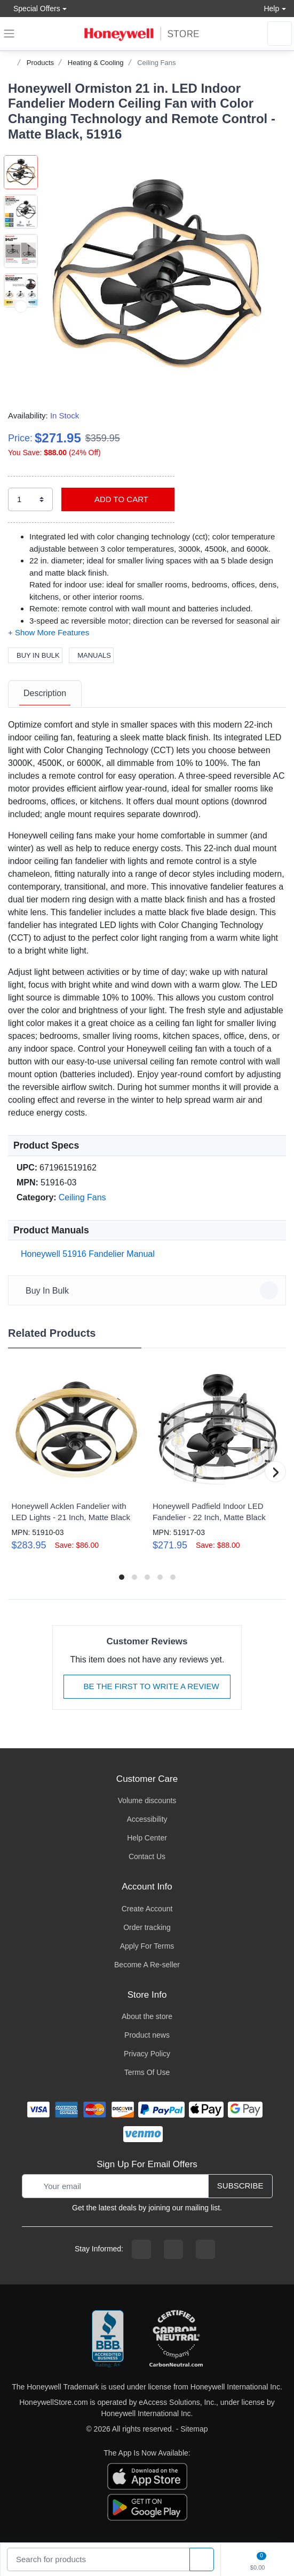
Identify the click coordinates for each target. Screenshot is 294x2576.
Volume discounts (147, 1800)
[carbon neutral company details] (176, 2339)
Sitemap (194, 2429)
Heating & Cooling (96, 63)
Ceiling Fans (156, 63)
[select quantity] (30, 500)
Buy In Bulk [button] (148, 1290)
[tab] (45, 694)
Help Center (147, 1838)
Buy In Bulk (35, 655)
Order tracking (147, 1927)
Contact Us (147, 1856)
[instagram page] (173, 2249)
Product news (147, 2035)
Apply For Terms (147, 1946)
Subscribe (240, 2185)
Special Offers (34, 8)
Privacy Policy (147, 2053)
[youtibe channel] (205, 2249)
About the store (147, 2016)
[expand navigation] (9, 34)
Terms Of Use (147, 2072)
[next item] (20, 346)
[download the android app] (147, 2506)
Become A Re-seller (147, 1964)
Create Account (147, 1908)
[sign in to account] (279, 33)
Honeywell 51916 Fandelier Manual (86, 1253)
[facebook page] (141, 2249)
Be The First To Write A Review (147, 1686)
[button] (156, 273)
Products (40, 63)
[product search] (201, 2560)
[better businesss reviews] (108, 2339)
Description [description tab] (44, 693)
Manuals (91, 655)
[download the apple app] (147, 2476)
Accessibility (146, 1819)
